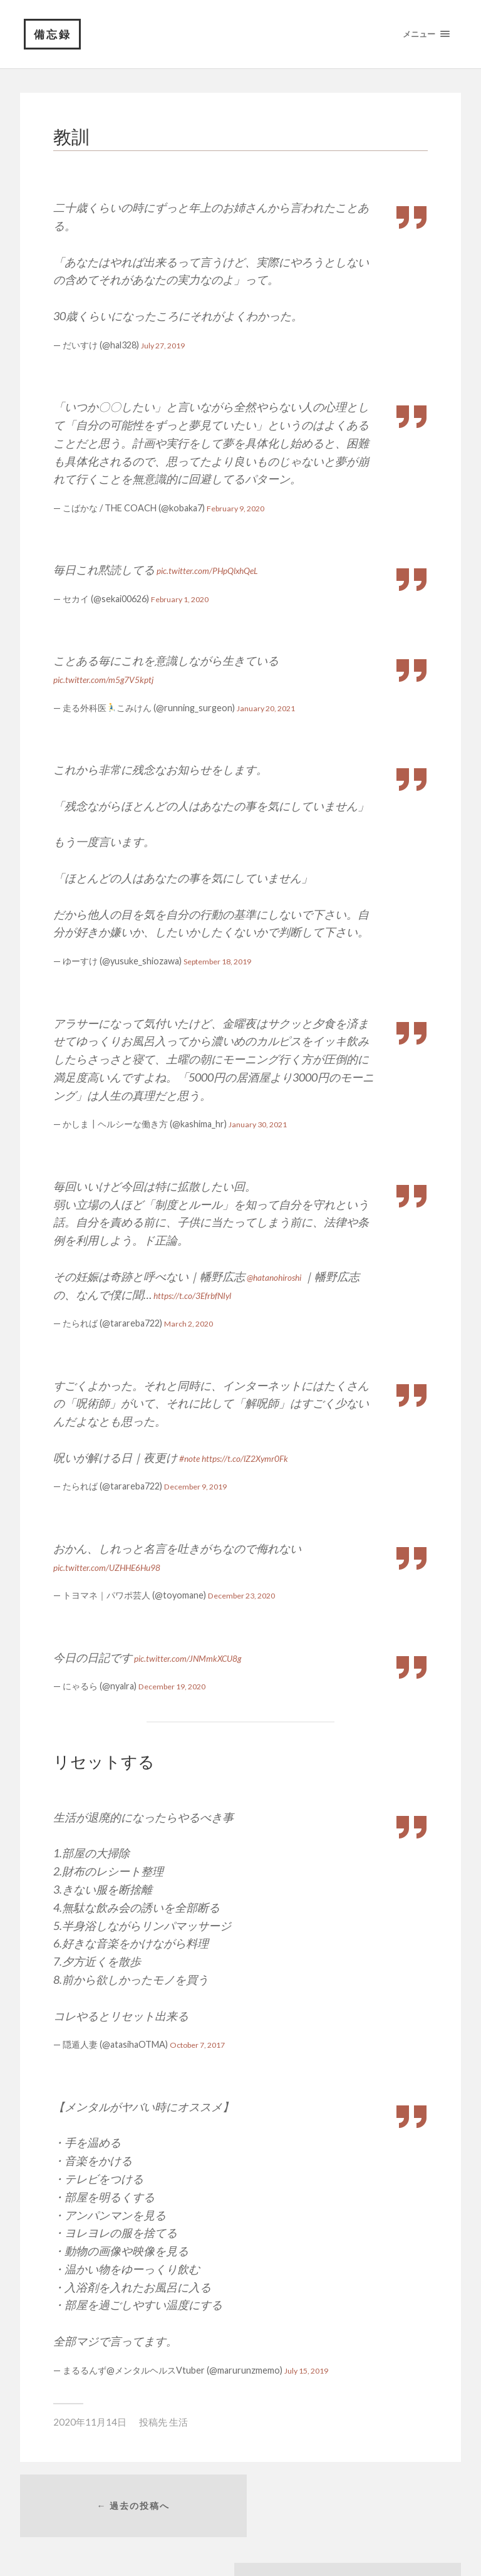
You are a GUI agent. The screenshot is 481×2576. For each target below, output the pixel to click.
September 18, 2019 (224, 961)
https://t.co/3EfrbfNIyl (204, 1295)
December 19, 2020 (177, 1686)
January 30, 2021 (262, 1124)
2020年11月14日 (90, 2422)
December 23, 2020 (247, 1595)
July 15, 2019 (309, 2370)
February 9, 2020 (240, 508)
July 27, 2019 (166, 345)
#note (192, 1458)
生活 (178, 2422)
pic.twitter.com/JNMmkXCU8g (203, 1658)
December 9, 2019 (200, 1486)
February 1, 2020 (184, 599)
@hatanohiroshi (283, 1277)
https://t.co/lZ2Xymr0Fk (262, 1458)
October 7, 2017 (202, 2045)
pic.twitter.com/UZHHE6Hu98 (123, 1567)
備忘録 (52, 34)
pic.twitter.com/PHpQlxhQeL (223, 570)
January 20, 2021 (270, 708)
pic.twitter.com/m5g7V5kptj (117, 679)
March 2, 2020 (192, 1323)
